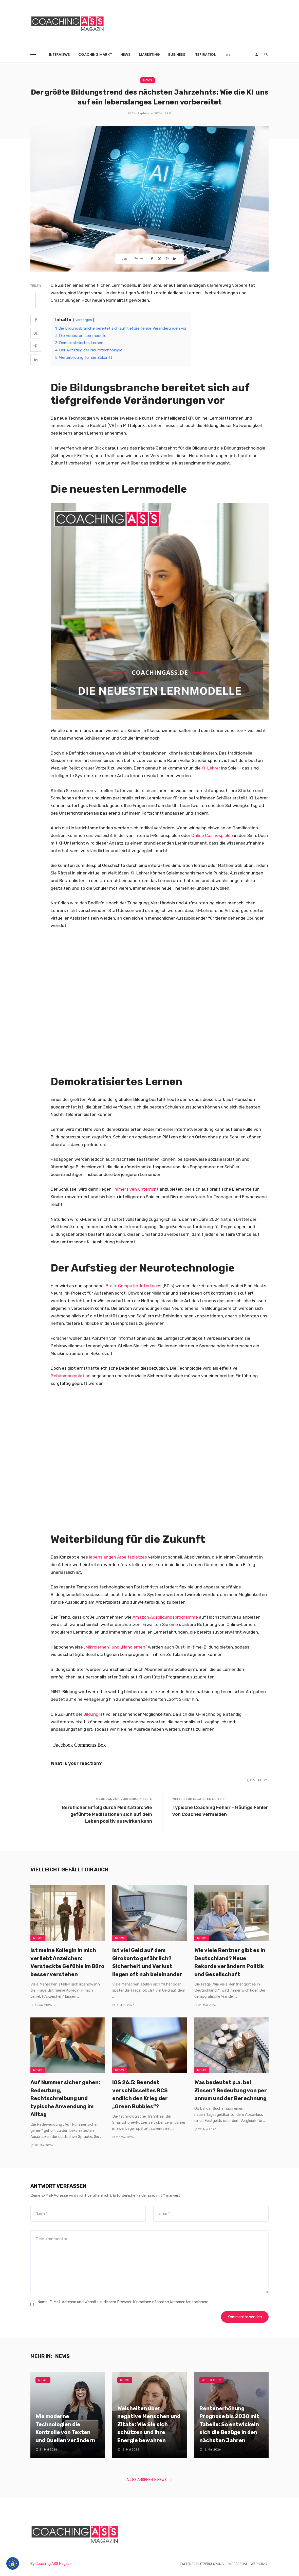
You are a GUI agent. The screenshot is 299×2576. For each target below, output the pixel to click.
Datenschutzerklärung (202, 2563)
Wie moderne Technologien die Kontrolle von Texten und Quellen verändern (65, 2428)
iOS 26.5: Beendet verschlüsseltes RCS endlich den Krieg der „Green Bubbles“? (140, 2094)
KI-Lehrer (211, 768)
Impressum (237, 2563)
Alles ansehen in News (149, 2480)
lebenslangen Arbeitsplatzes (118, 1557)
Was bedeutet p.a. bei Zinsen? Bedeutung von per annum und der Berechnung (230, 2090)
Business (176, 54)
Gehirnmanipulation (70, 1375)
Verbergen (83, 320)
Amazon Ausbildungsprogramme (165, 1617)
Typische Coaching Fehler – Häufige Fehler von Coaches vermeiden (220, 1811)
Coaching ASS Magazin (53, 2564)
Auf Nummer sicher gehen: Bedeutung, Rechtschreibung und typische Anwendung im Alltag (65, 2098)
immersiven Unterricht (136, 1189)
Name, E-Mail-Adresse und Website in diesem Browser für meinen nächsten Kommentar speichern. (123, 2302)
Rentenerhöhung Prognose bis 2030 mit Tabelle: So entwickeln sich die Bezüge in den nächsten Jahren (229, 2424)
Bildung (90, 1714)
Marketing (149, 54)
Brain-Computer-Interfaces (133, 1285)
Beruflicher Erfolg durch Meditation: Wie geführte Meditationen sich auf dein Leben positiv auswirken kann (107, 1814)
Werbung (258, 2563)
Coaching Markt (95, 54)
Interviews (59, 54)
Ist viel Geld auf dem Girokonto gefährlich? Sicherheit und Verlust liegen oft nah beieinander (147, 1962)
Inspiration (205, 54)
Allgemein (211, 2380)
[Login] (256, 54)
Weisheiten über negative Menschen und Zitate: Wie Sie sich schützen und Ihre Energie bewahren (148, 2424)
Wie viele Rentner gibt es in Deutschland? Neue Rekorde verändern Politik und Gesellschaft (229, 1962)
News (125, 54)
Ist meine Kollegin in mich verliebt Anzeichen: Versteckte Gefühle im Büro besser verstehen (67, 1962)
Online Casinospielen (212, 835)
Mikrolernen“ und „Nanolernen (115, 1647)
